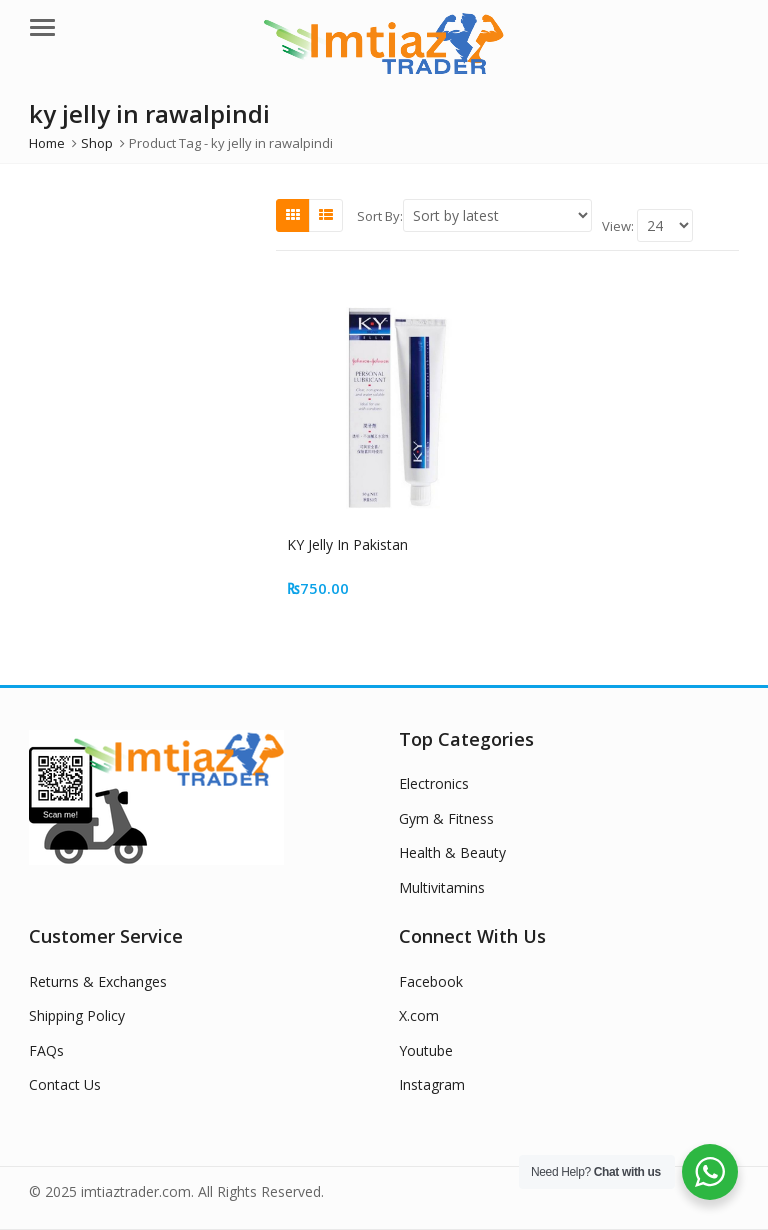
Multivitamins (442, 887)
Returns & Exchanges (98, 981)
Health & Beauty (452, 852)
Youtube (426, 1050)
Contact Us (65, 1084)
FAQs (46, 1050)
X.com (419, 1015)
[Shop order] (497, 215)
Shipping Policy (77, 1015)
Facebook (431, 981)
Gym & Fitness (446, 818)
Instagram (432, 1084)
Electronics (434, 783)
